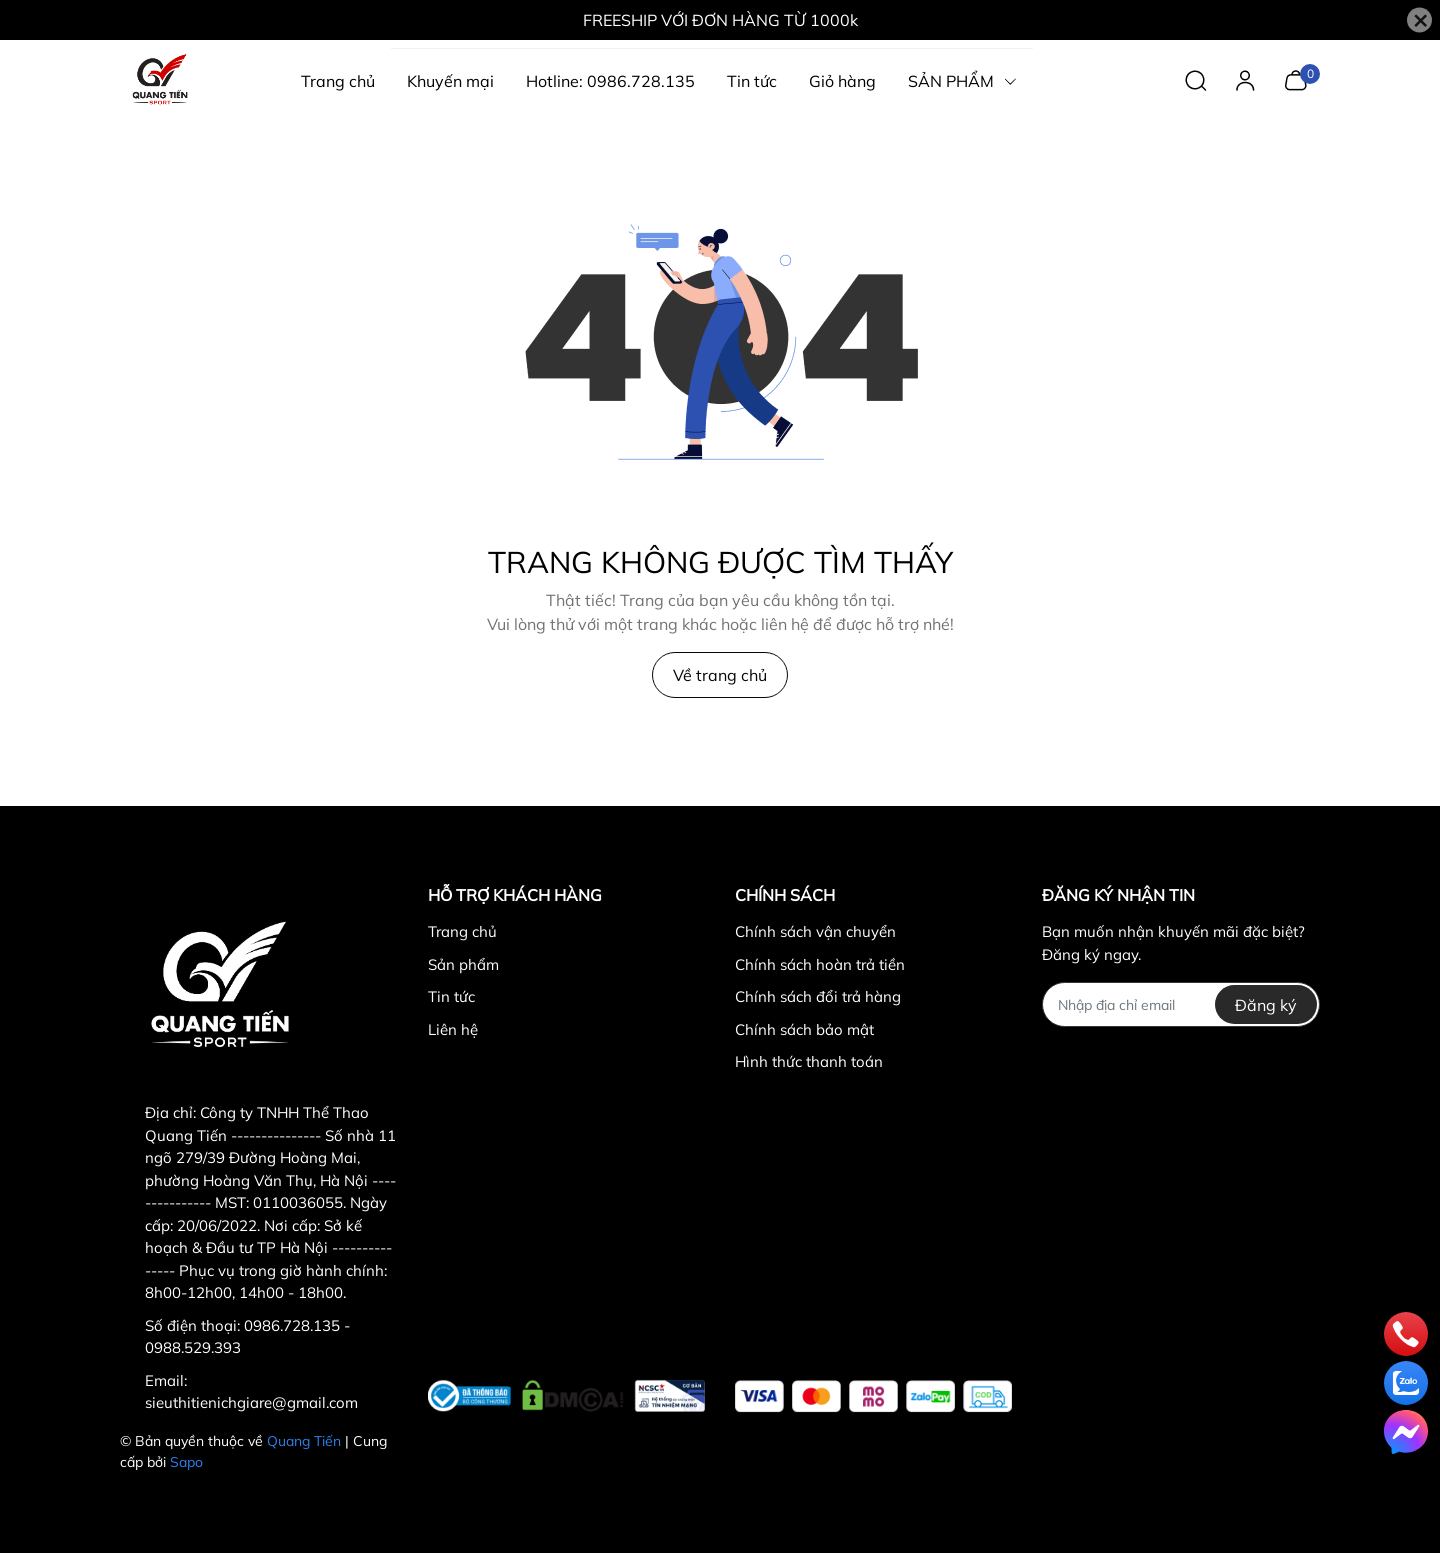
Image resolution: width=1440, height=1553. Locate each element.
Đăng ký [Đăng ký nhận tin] (1266, 1005)
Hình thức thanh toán (809, 1061)
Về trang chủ (720, 675)
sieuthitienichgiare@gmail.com (251, 1402)
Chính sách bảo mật (804, 1029)
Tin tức (451, 996)
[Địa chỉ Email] (1180, 1004)
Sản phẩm (463, 964)
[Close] (1419, 20)
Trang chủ (462, 931)
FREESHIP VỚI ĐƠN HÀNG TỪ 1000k (720, 20)
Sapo (186, 1462)
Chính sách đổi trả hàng (818, 996)
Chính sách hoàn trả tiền (820, 964)
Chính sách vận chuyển (815, 931)
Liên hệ (453, 1029)
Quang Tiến (304, 1441)
